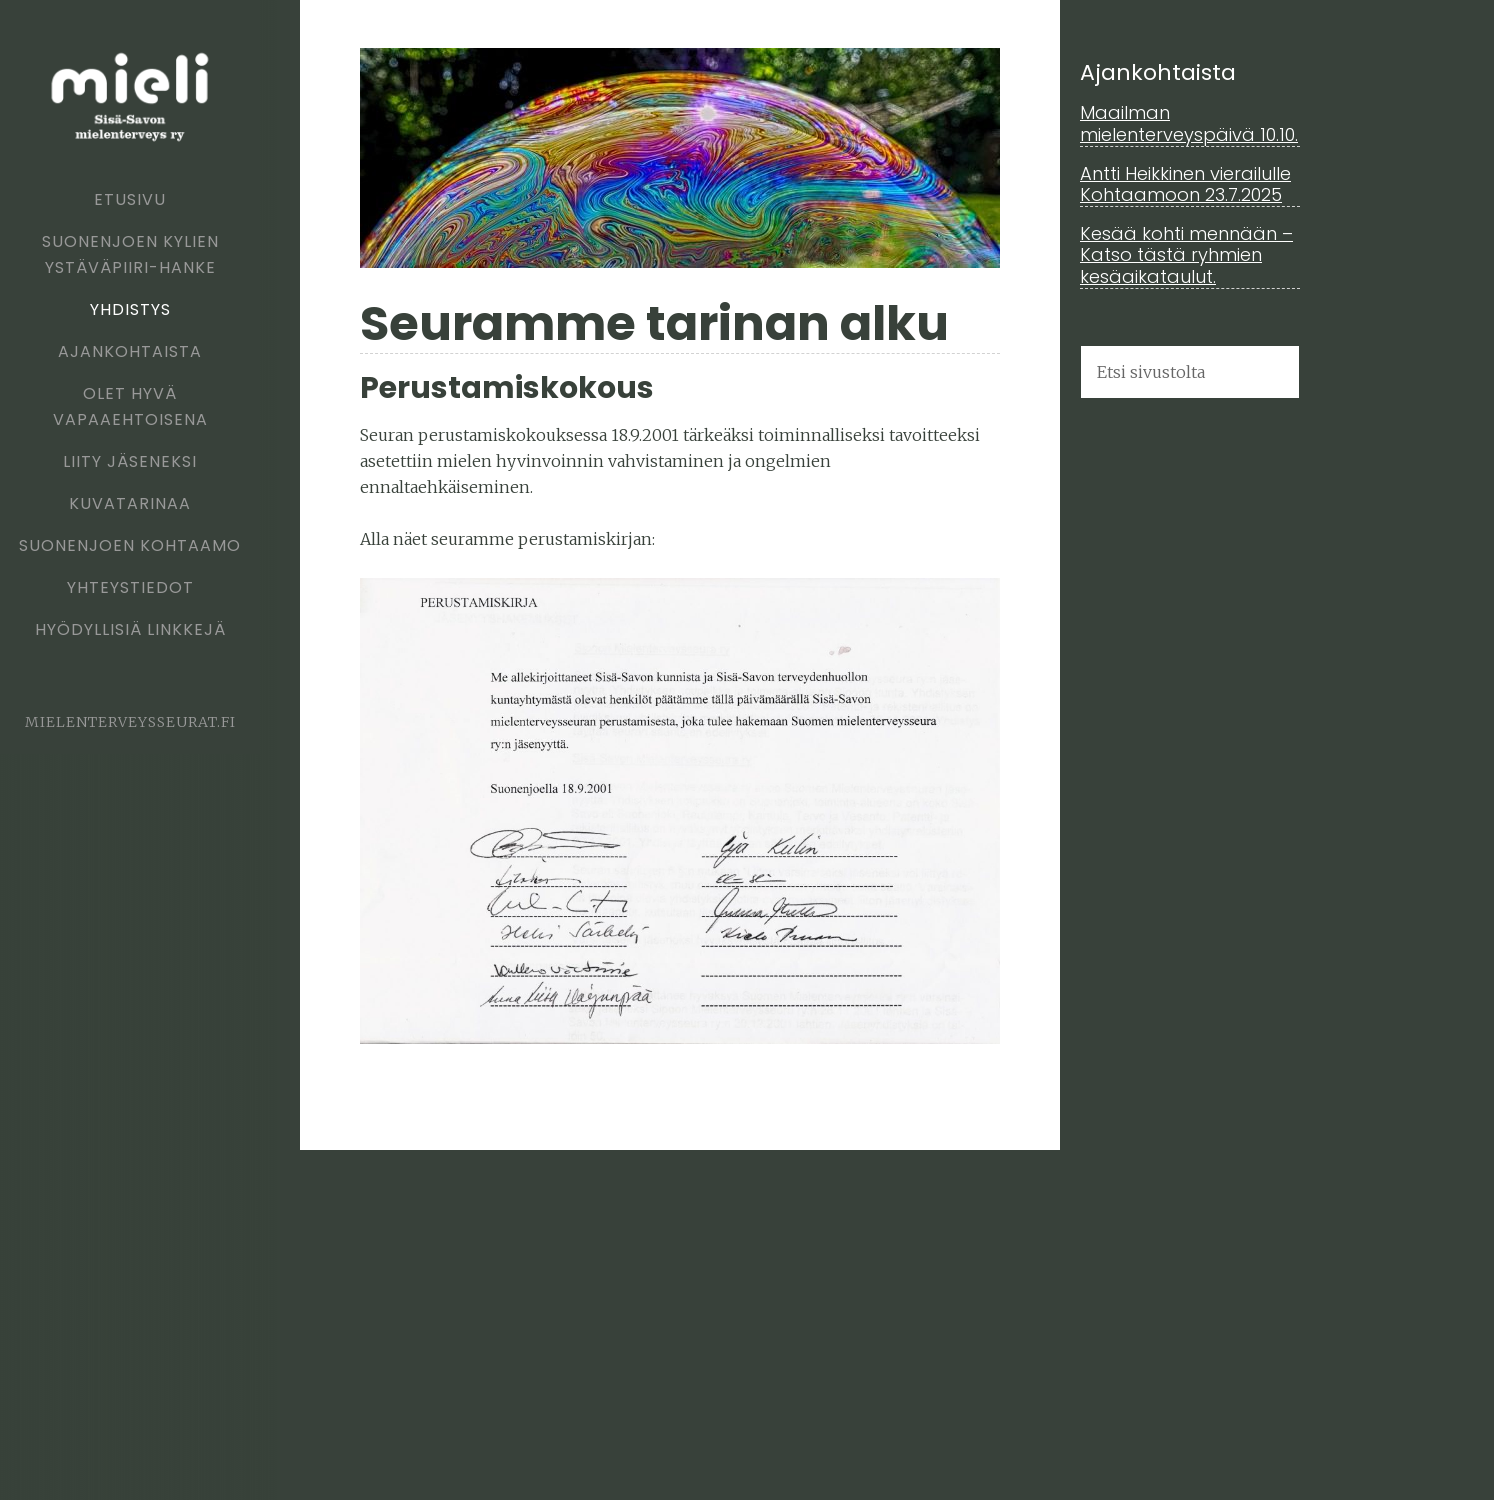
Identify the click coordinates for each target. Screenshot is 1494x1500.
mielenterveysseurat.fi (130, 722)
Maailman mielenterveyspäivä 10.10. (1189, 123)
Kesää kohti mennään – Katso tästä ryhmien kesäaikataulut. (1186, 255)
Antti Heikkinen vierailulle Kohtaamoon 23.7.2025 (1185, 184)
